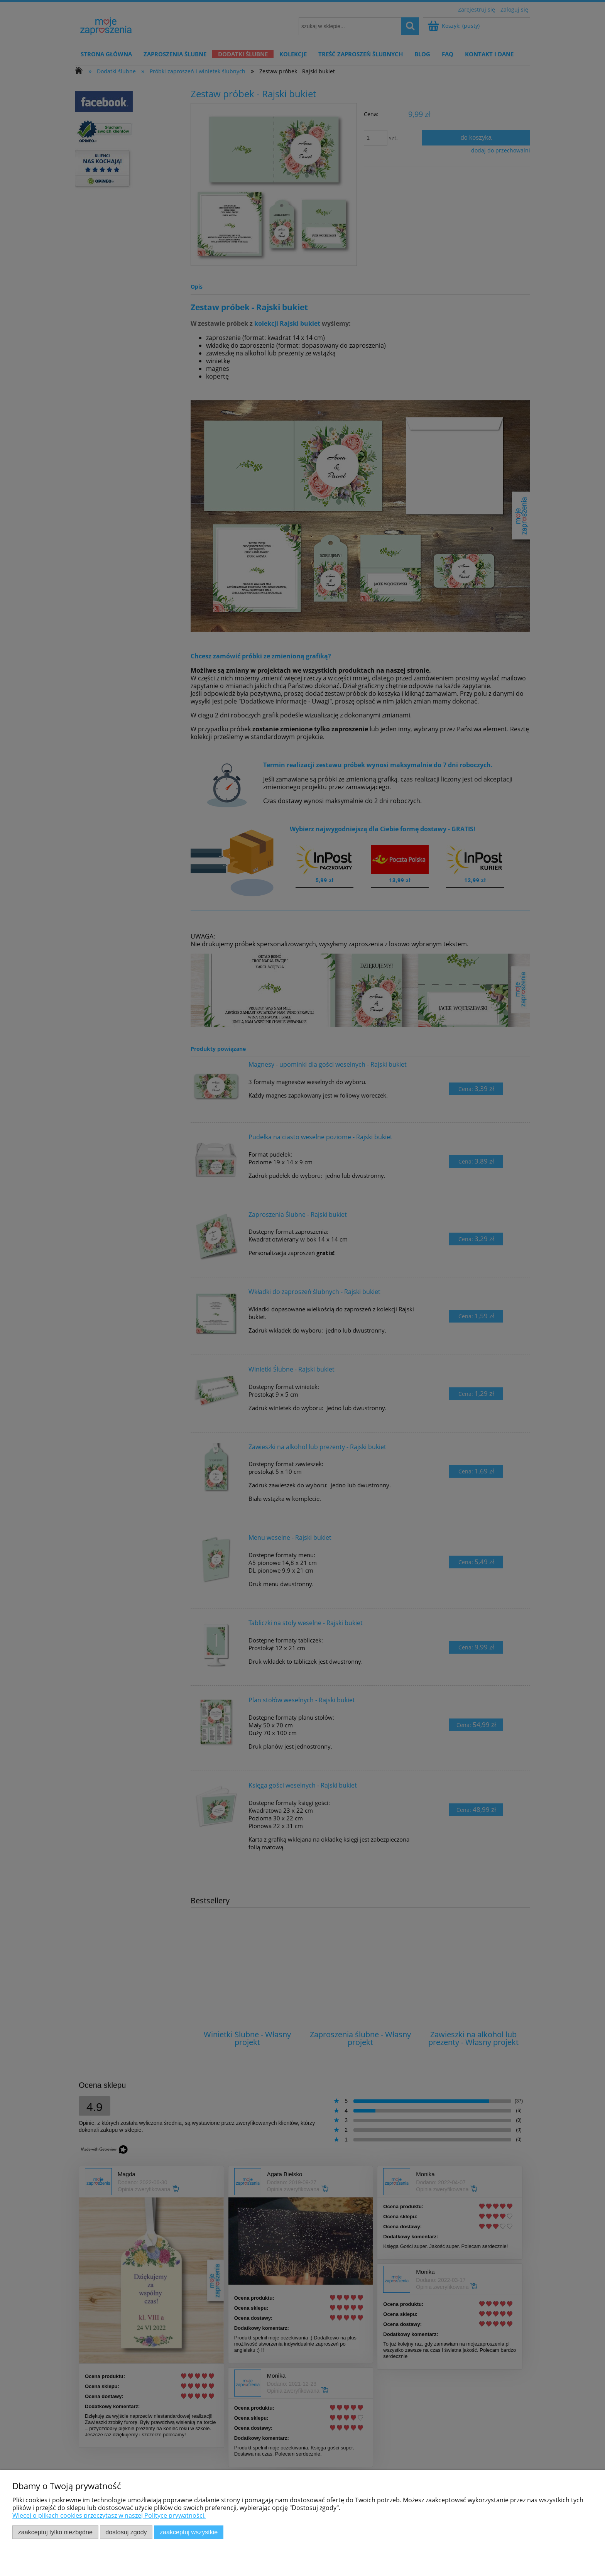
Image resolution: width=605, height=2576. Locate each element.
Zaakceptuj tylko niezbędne (55, 2532)
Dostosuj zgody (126, 2532)
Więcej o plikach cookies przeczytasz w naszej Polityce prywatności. (109, 2515)
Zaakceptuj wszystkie (189, 2532)
